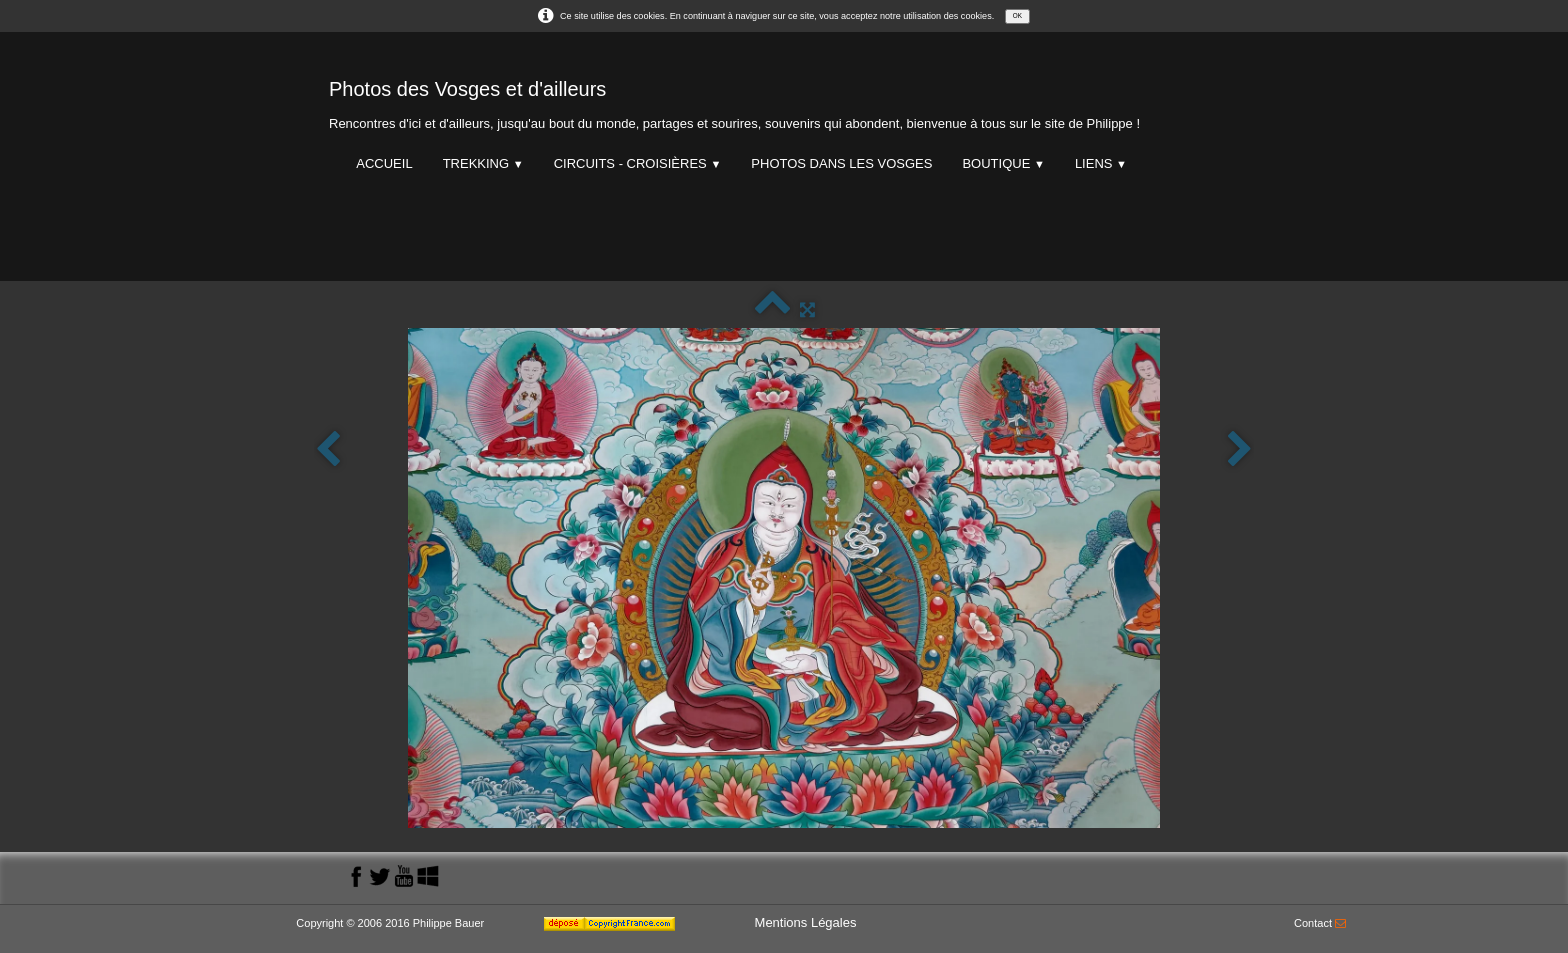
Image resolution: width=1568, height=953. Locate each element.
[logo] (734, 100)
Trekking (483, 163)
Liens (1101, 163)
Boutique (1003, 163)
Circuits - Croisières (638, 163)
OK (1017, 15)
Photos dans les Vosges (841, 163)
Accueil (384, 163)
